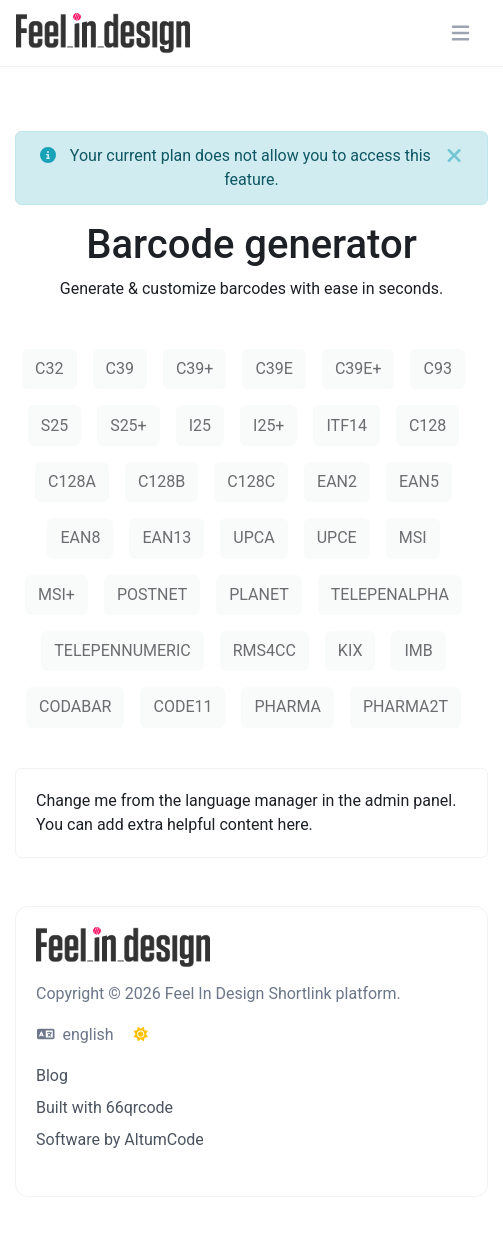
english (75, 1034)
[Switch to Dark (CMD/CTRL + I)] (141, 1035)
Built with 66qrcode (104, 1107)
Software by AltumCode (120, 1139)
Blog (52, 1075)
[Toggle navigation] (460, 33)
